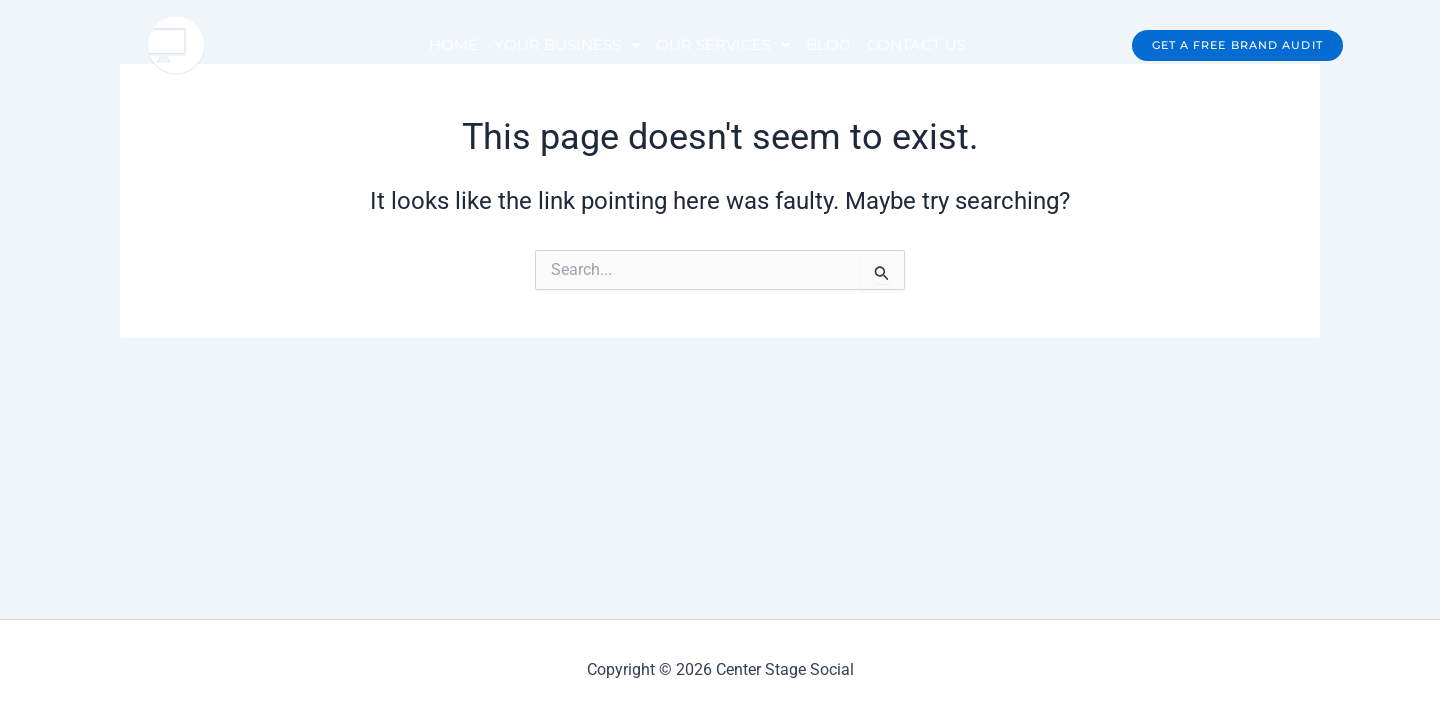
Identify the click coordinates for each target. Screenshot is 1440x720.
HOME (453, 44)
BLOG (828, 44)
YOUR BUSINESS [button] (567, 45)
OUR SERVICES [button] (723, 45)
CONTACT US (916, 44)
